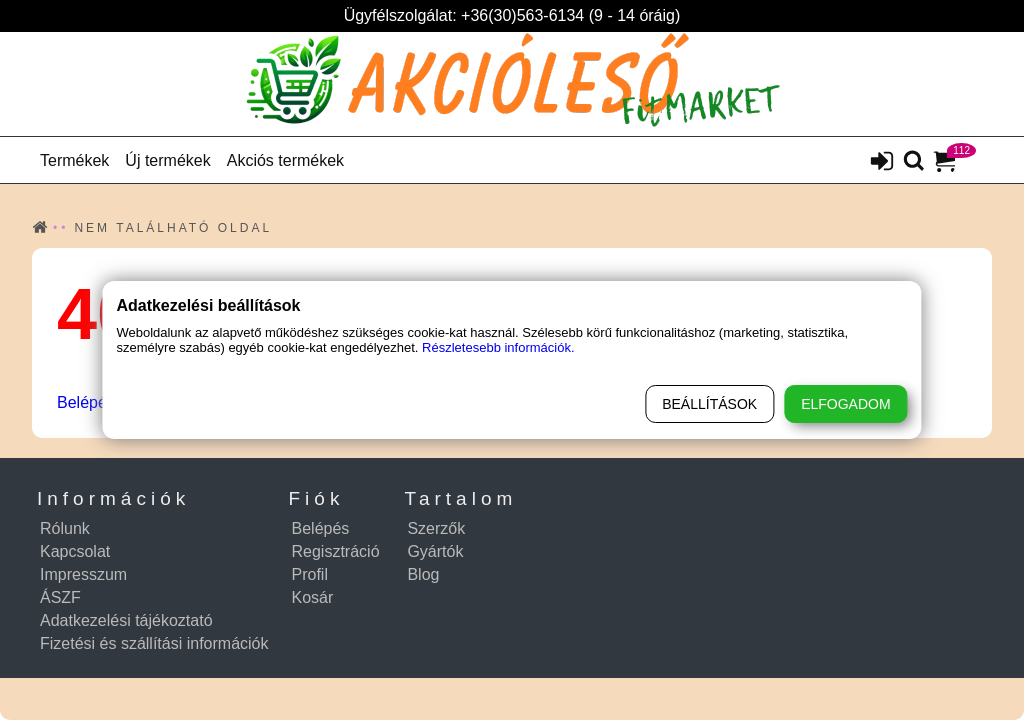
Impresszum (83, 574)
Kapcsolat (75, 551)
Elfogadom (845, 404)
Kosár (313, 597)
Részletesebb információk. (498, 347)
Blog (423, 574)
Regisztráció (336, 551)
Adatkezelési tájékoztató (126, 620)
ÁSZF (60, 597)
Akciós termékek (285, 160)
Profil (310, 574)
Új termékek (167, 160)
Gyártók (435, 551)
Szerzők (436, 528)
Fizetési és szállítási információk (154, 643)
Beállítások (709, 404)
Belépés (86, 402)
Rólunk (65, 528)
